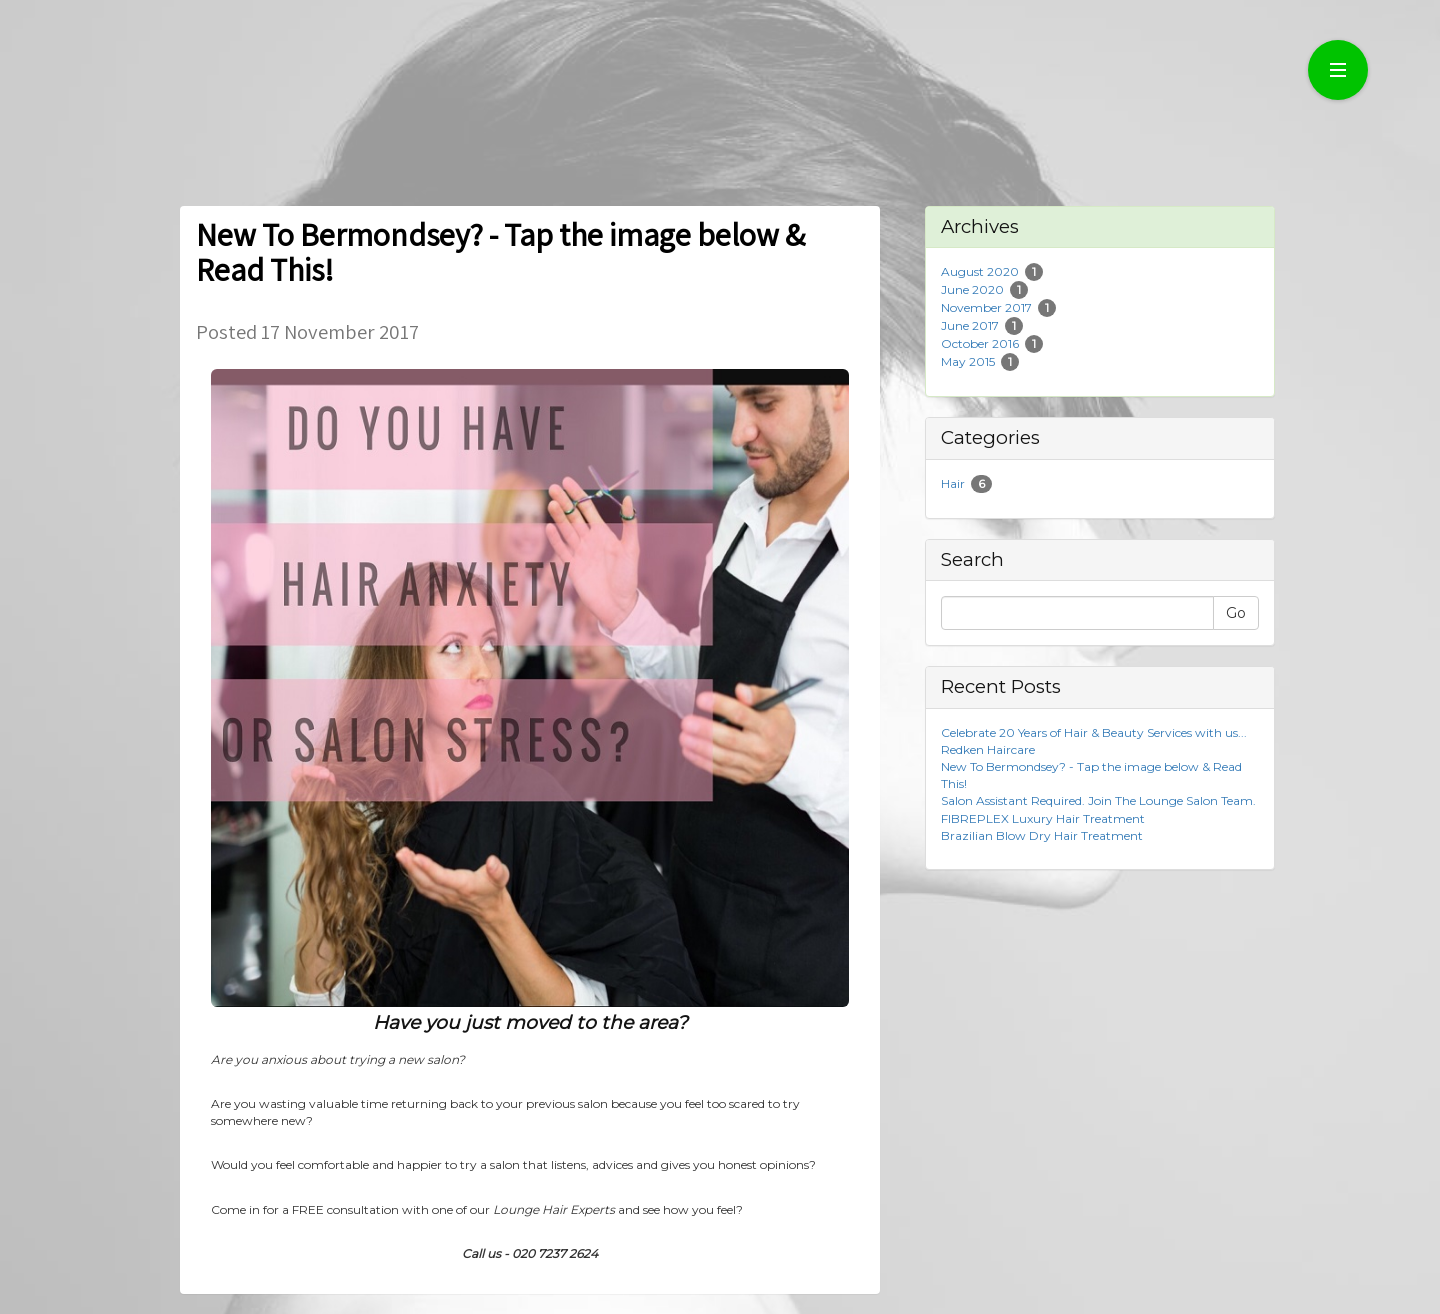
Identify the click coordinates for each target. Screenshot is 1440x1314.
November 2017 (986, 307)
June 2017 (970, 325)
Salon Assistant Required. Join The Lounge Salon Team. (1098, 800)
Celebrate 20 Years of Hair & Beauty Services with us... (1094, 732)
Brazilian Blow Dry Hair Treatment (1042, 835)
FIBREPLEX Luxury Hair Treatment (1043, 818)
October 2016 (980, 343)
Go (1236, 613)
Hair (953, 483)
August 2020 (980, 271)
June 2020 (972, 289)
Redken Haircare (988, 749)
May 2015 (968, 361)
